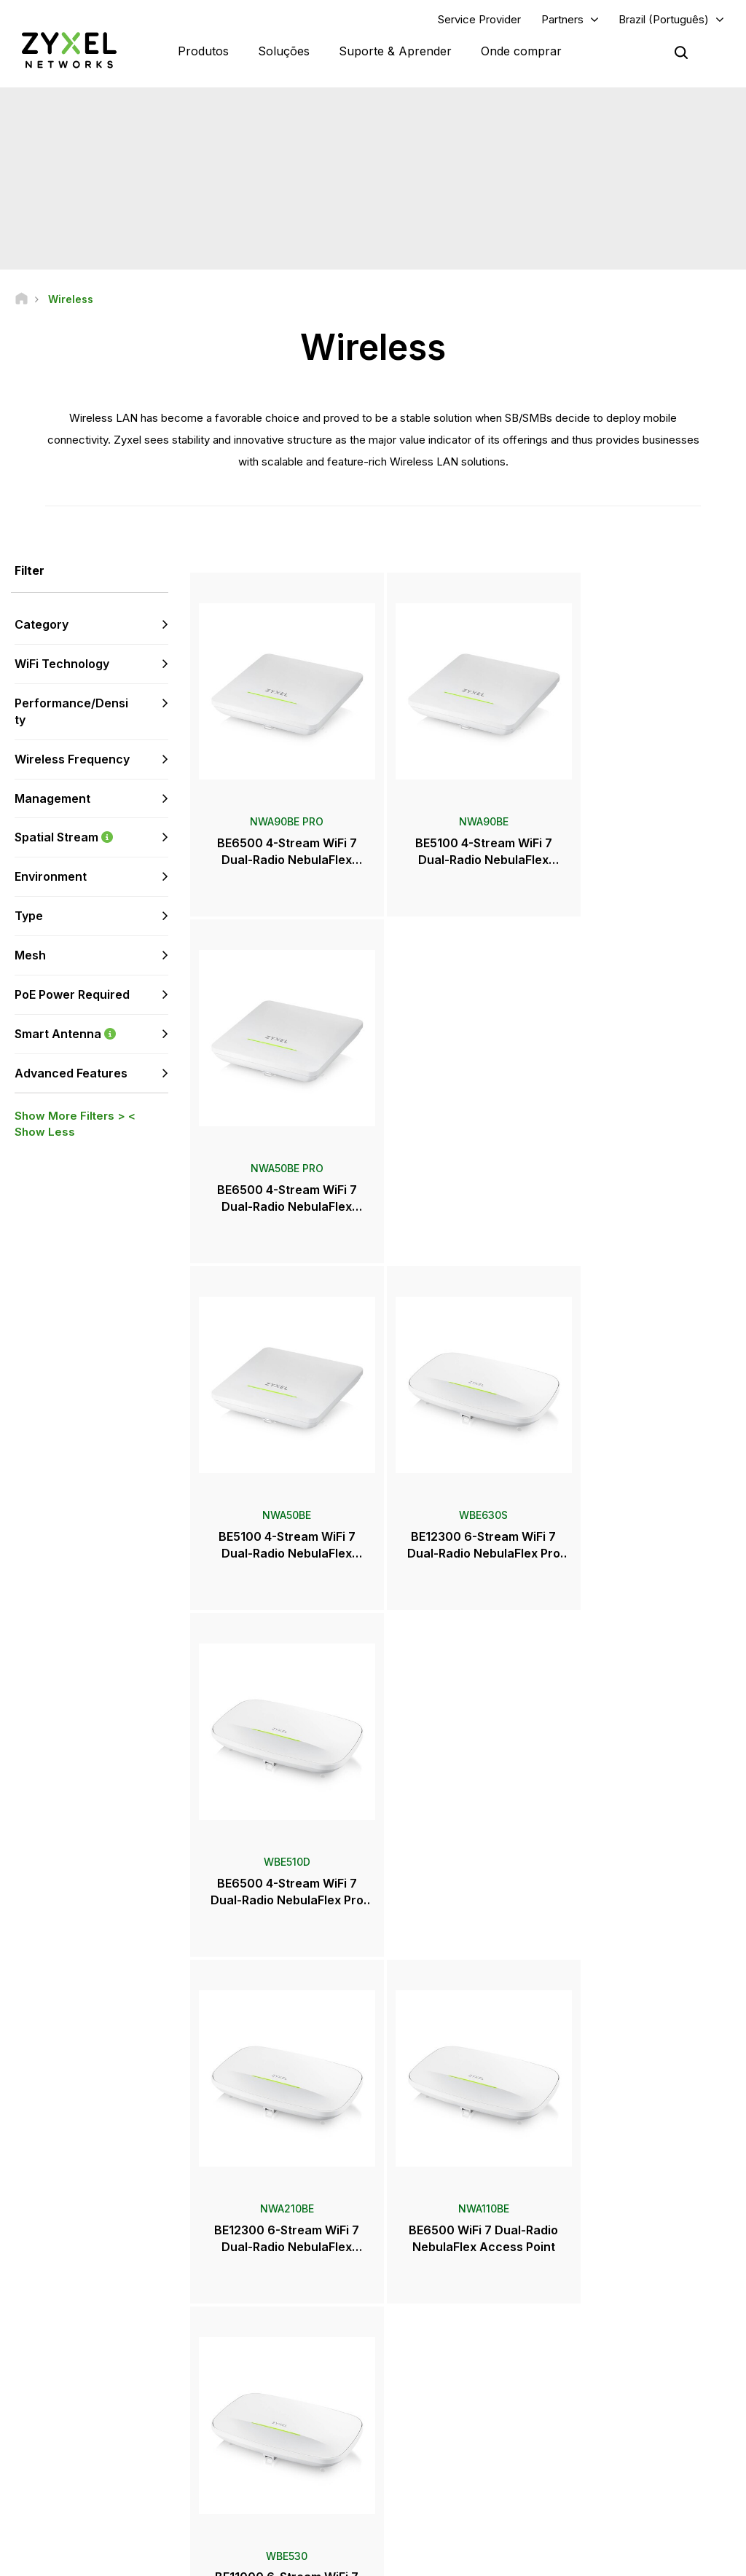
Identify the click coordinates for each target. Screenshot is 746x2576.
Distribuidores (433, 2352)
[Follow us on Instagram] (32, 2523)
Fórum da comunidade (277, 2352)
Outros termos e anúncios (284, 2424)
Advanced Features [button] (71, 1073)
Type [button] (29, 916)
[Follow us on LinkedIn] (109, 2501)
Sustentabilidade (612, 2459)
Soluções (284, 51)
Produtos (203, 51)
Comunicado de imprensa (458, 2411)
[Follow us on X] (145, 2501)
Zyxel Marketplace (443, 2327)
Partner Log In (605, 2327)
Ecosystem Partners (619, 2376)
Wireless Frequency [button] (72, 760)
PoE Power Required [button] (72, 995)
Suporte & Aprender (395, 51)
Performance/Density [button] (71, 712)
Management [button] (52, 798)
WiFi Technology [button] (62, 664)
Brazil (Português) (664, 19)
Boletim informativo (445, 2459)
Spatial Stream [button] (91, 838)
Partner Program (610, 2352)
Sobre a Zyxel (606, 2435)
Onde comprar (521, 51)
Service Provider (479, 19)
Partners (562, 19)
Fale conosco (373, 2218)
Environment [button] (51, 877)
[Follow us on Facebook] (33, 2501)
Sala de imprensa (450, 2386)
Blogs (415, 2483)
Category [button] (41, 625)
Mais (462, 1941)
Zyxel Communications (625, 2507)
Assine (144, 2412)
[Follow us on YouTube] (72, 2501)
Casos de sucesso (616, 2483)
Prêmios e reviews (443, 2435)
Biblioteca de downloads (282, 2376)
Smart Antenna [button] (91, 1034)
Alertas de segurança (274, 2400)
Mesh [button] (30, 956)
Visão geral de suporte (277, 2327)
